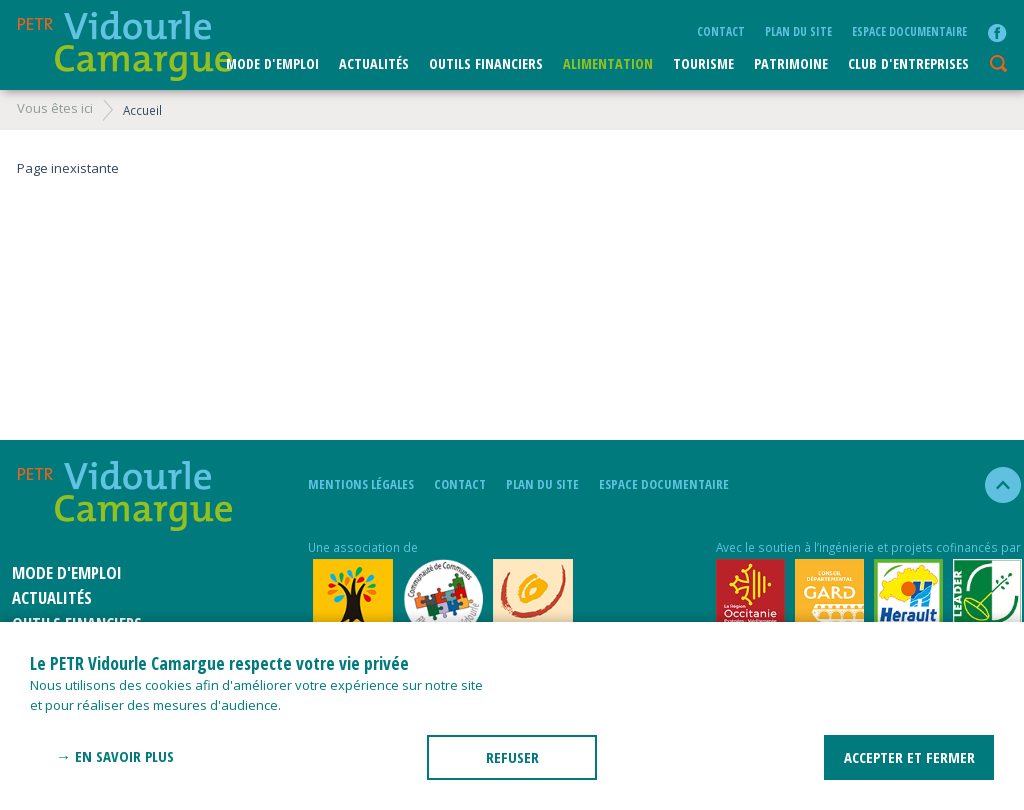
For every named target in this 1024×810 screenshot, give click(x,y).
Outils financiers (486, 63)
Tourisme (703, 63)
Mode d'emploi (272, 63)
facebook (997, 33)
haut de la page (994, 485)
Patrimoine (791, 63)
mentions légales (361, 484)
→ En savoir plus (115, 756)
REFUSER (512, 757)
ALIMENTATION (608, 63)
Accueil (142, 110)
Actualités (374, 63)
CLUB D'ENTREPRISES (908, 63)
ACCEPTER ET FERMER (909, 757)
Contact (721, 31)
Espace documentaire (909, 31)
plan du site (798, 31)
